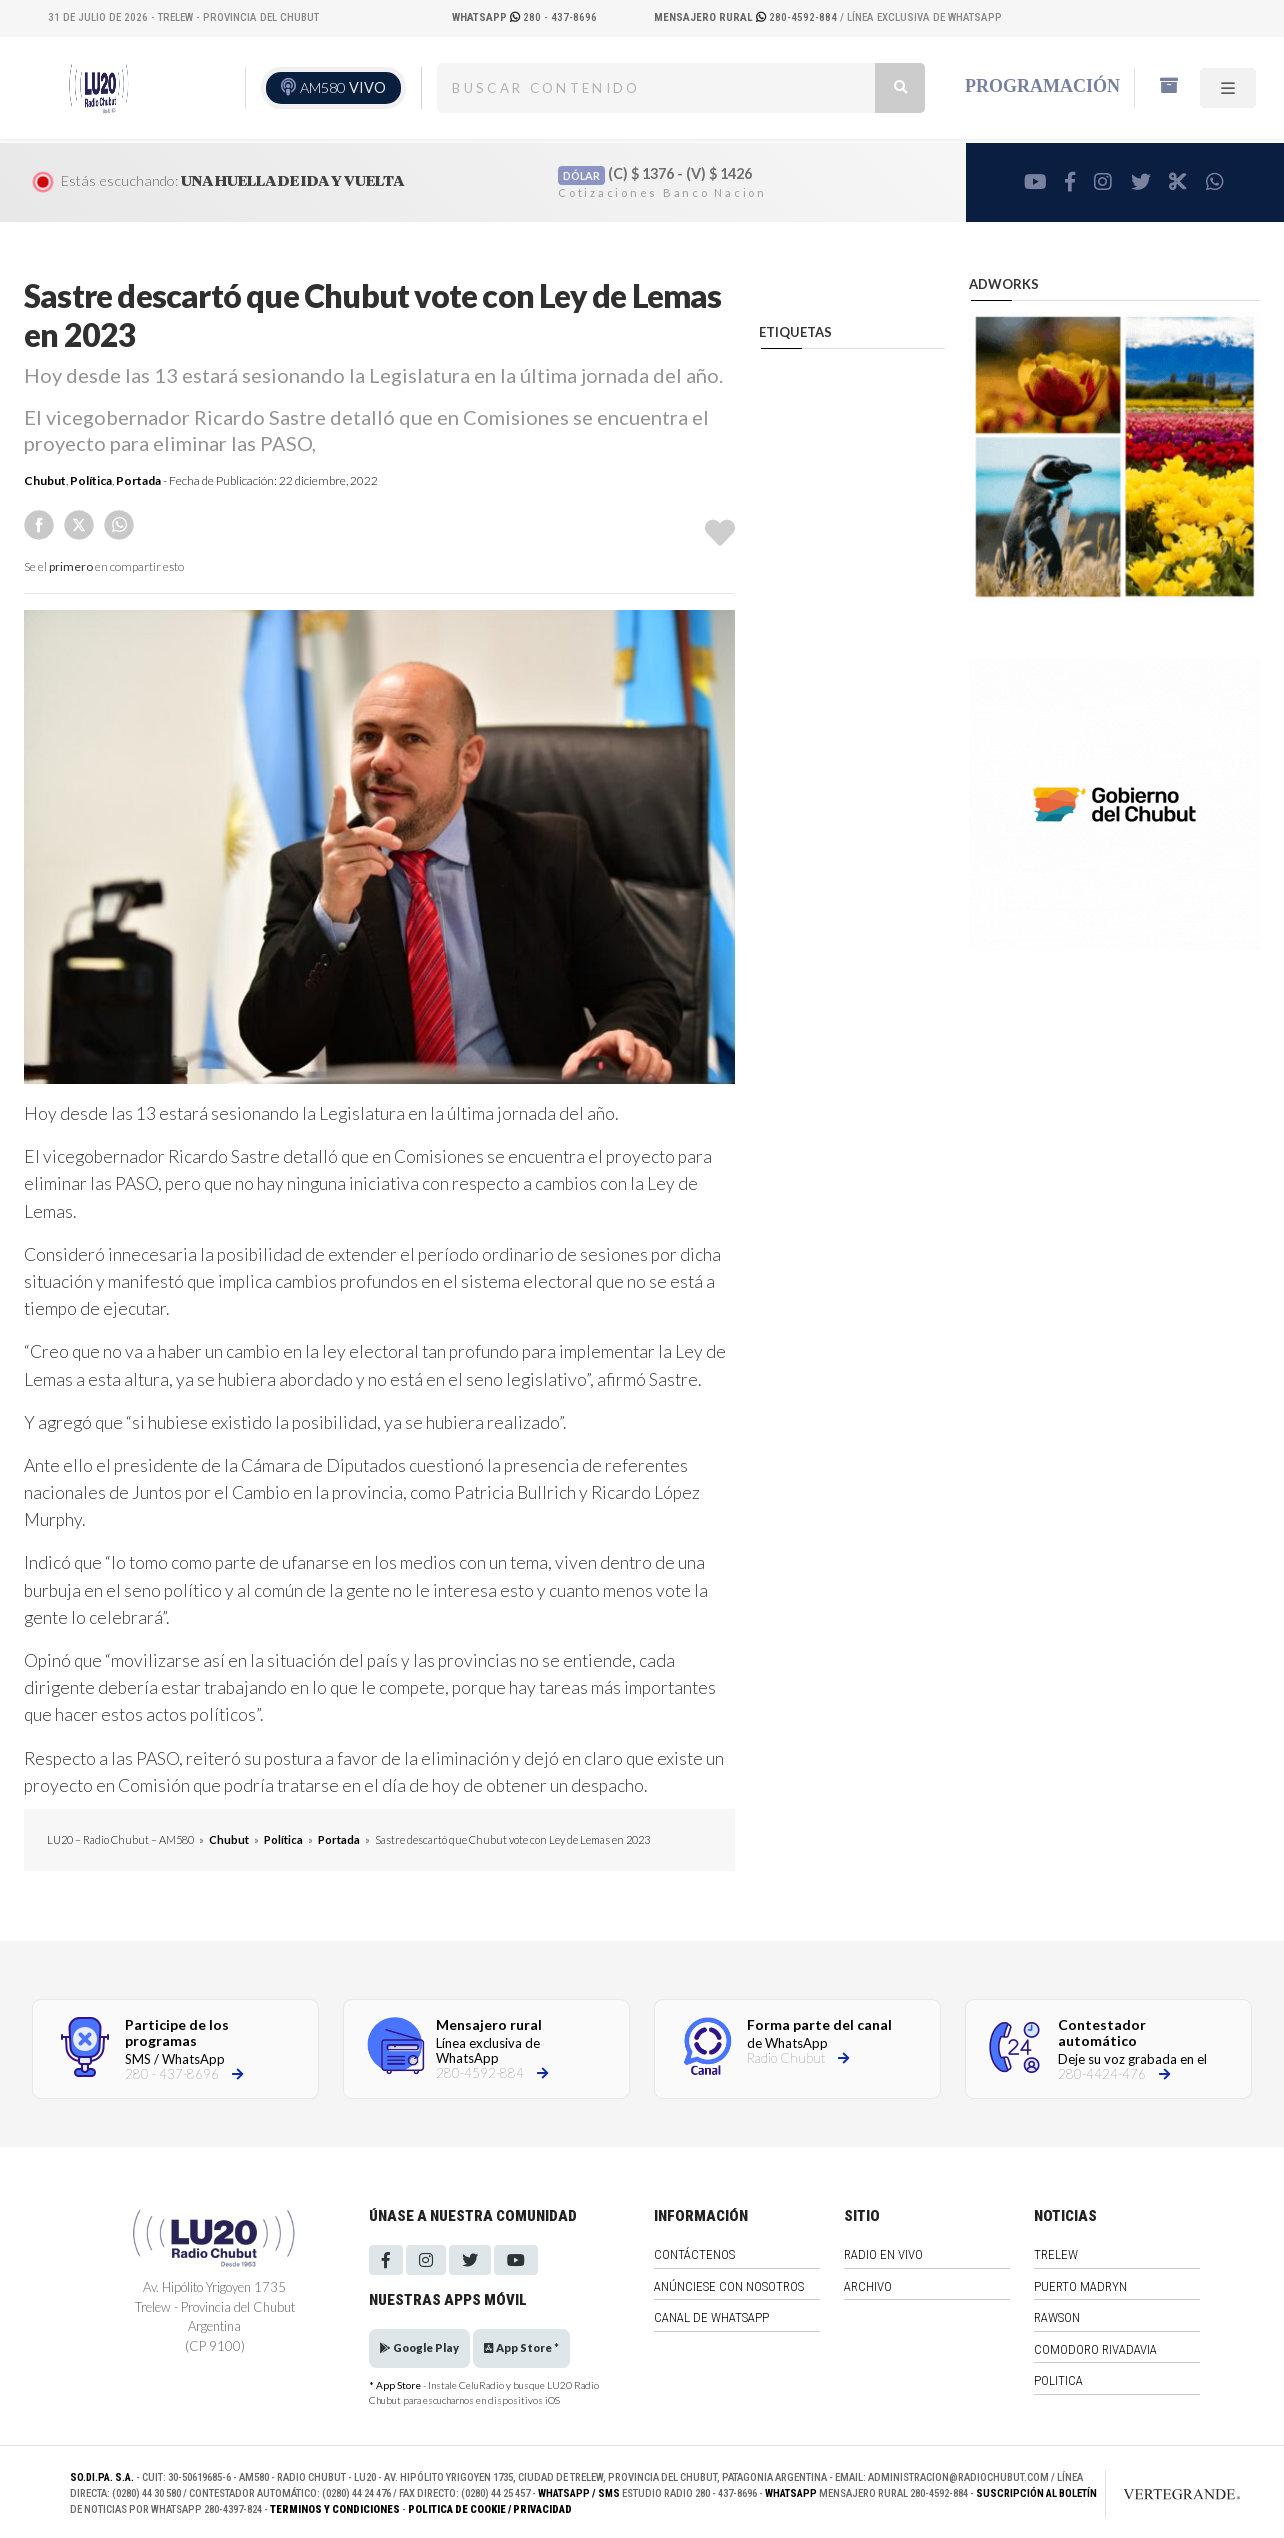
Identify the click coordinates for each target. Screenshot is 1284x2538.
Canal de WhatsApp (711, 2317)
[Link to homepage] (1161, 2494)
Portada (138, 480)
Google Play (419, 2347)
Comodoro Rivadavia (1095, 2349)
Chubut (45, 480)
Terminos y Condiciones (335, 2509)
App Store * (521, 2347)
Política (91, 480)
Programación (1042, 86)
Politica (1058, 2380)
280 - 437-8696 (524, 17)
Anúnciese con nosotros (729, 2286)
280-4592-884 (747, 17)
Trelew (1056, 2254)
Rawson (1057, 2317)
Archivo (868, 2286)
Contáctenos (694, 2254)
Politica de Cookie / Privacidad (490, 2509)
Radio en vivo (883, 2254)
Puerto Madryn (1080, 2286)
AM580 (343, 87)
